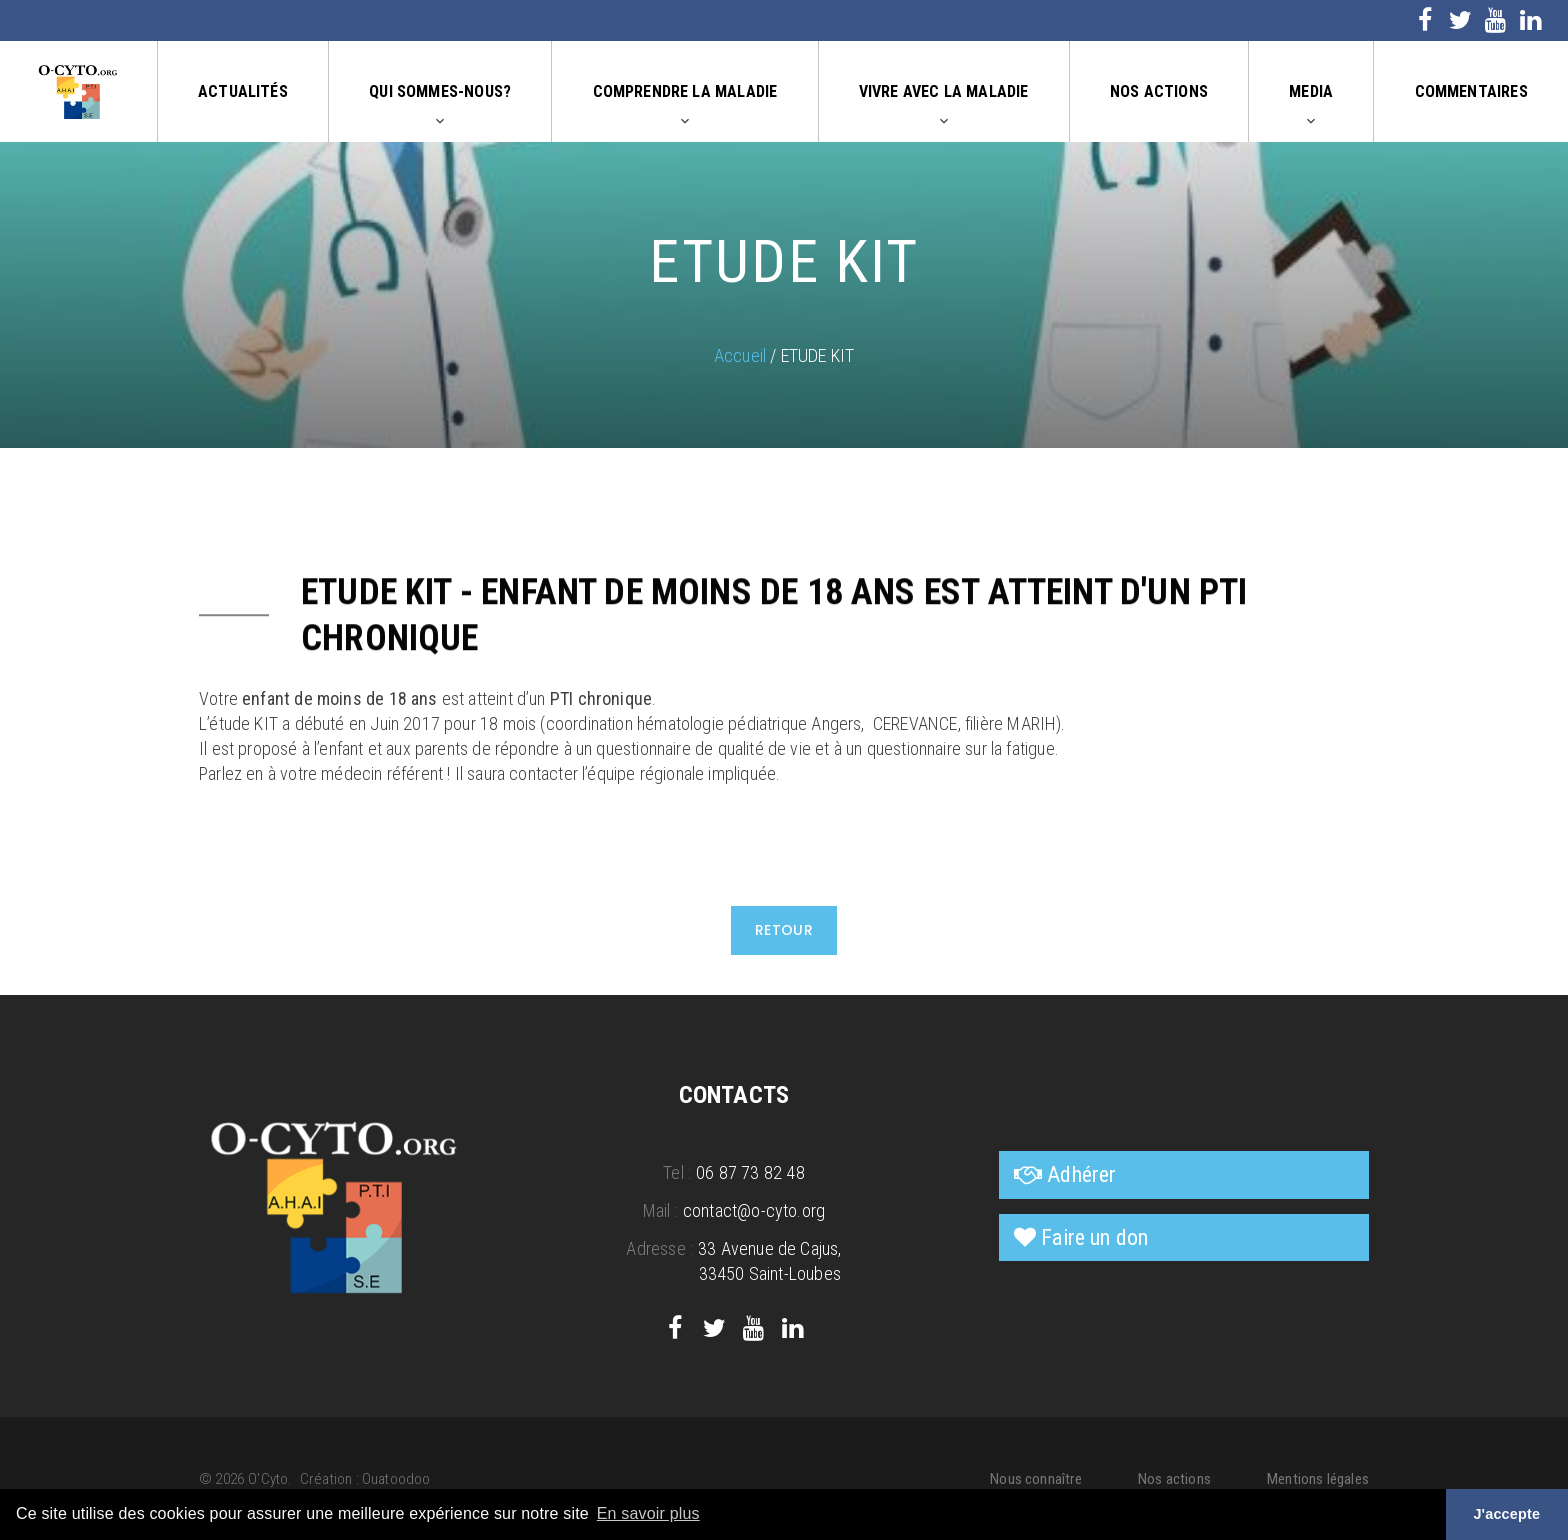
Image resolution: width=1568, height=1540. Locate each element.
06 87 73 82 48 (750, 1172)
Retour (784, 930)
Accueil (740, 355)
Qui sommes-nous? (440, 91)
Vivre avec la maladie (944, 91)
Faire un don (1094, 1237)
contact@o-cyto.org (754, 1210)
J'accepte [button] (1506, 1514)
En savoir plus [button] (648, 1513)
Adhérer (1081, 1174)
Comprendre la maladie (685, 91)
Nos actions (1159, 91)
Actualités (243, 91)
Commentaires (1471, 91)
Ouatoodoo (396, 1479)
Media (1311, 91)
